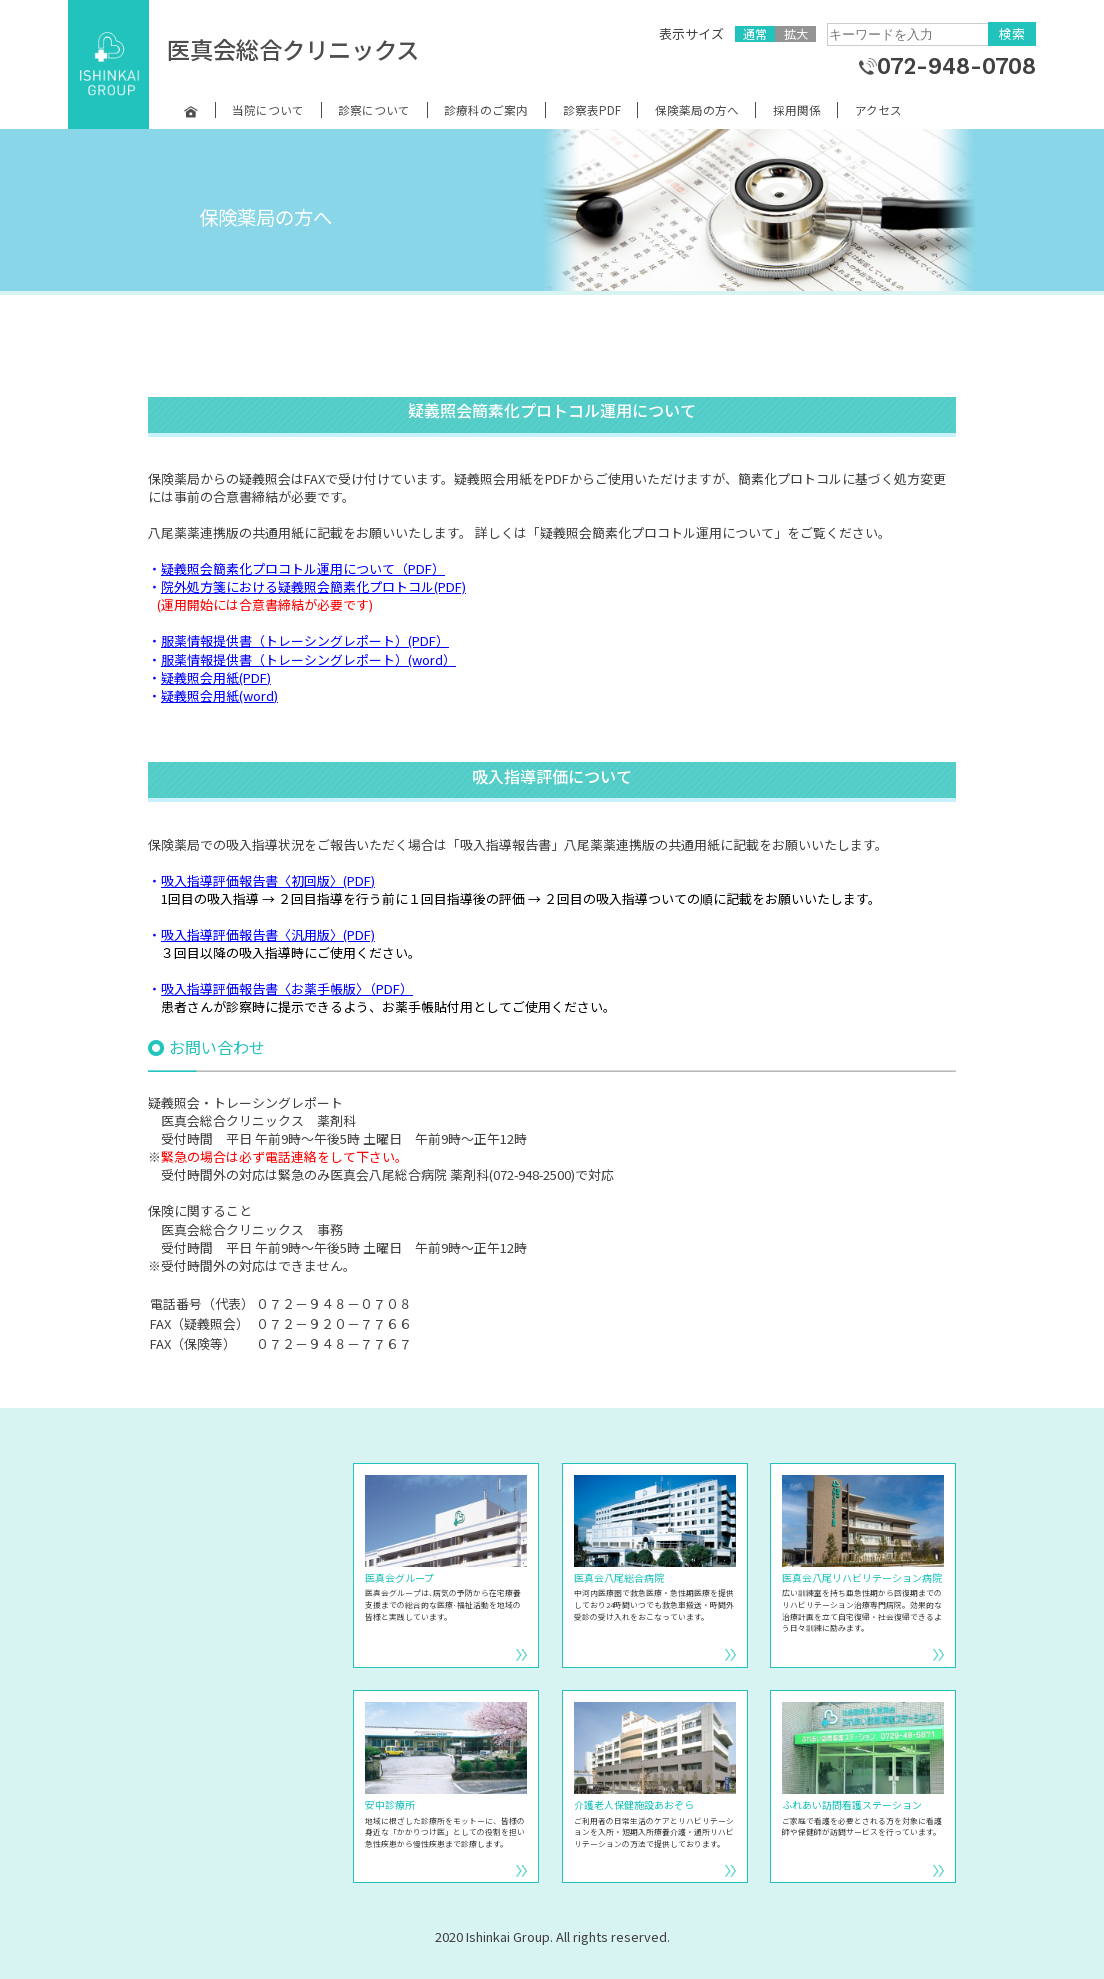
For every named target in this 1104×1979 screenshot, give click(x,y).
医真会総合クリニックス (293, 49)
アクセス (878, 110)
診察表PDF (592, 110)
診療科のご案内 (486, 110)
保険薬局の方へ (697, 110)
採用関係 (797, 110)
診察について (374, 110)
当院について (268, 110)
